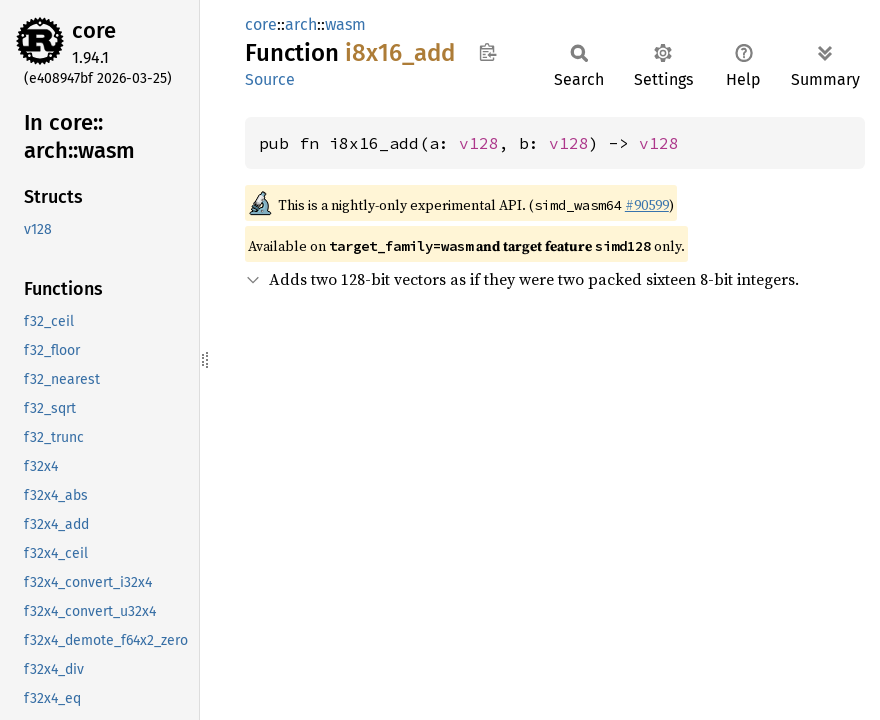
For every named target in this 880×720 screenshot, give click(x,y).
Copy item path (487, 52)
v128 (479, 143)
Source (270, 79)
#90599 (647, 205)
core (94, 30)
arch (301, 24)
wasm (345, 24)
